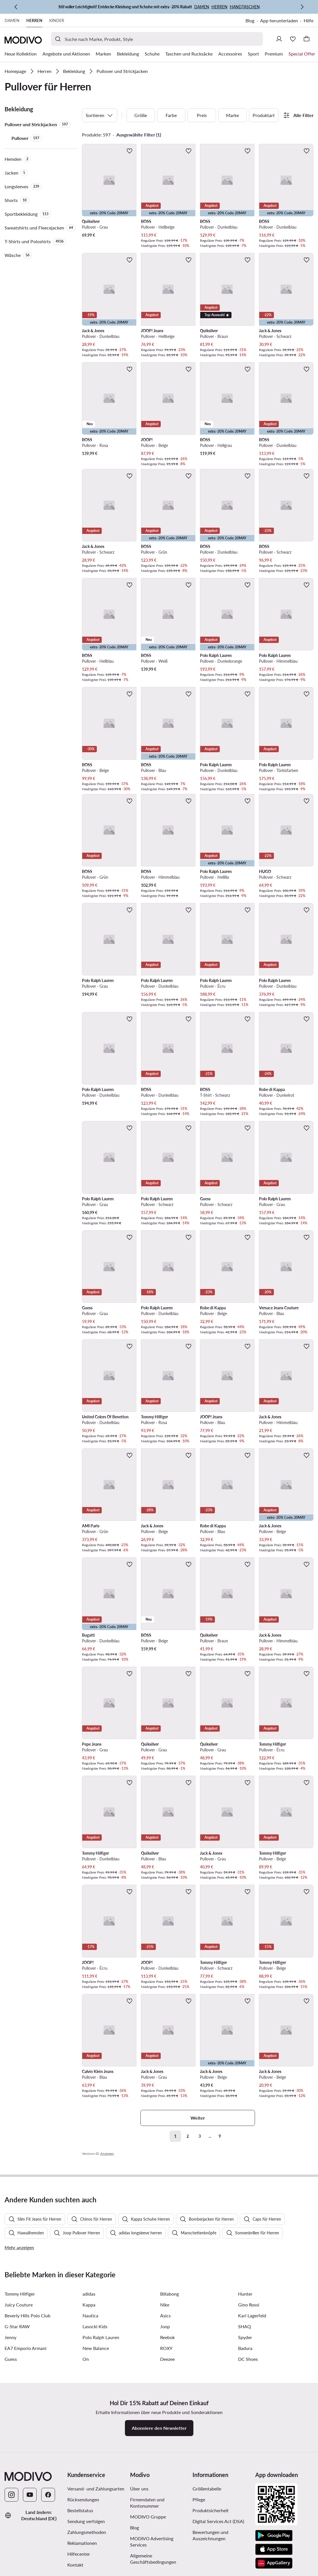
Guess (11, 2487)
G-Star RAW (17, 2455)
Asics (165, 2444)
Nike (164, 2433)
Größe (140, 115)
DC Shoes (248, 2487)
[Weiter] (302, 7)
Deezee (167, 2487)
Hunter (245, 2422)
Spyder (245, 2466)
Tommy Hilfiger (20, 2422)
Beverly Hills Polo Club (27, 2444)
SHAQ (244, 2455)
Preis (202, 115)
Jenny (10, 2466)
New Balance (96, 2477)
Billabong (169, 2422)
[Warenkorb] (306, 39)
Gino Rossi (248, 2433)
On (86, 2487)
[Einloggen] (279, 39)
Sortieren (99, 115)
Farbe (171, 115)
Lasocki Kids (95, 2455)
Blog (250, 20)
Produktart (264, 115)
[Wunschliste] (293, 39)
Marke (232, 115)
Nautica (90, 2444)
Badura (245, 2477)
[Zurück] (16, 7)
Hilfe (308, 20)
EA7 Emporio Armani (25, 2477)
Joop (165, 2455)
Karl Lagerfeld (252, 2444)
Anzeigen (107, 2153)
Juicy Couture (19, 2433)
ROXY (166, 2477)
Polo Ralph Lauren (101, 2466)
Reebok (167, 2466)
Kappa (89, 2433)
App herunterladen (279, 20)
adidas (89, 2422)
